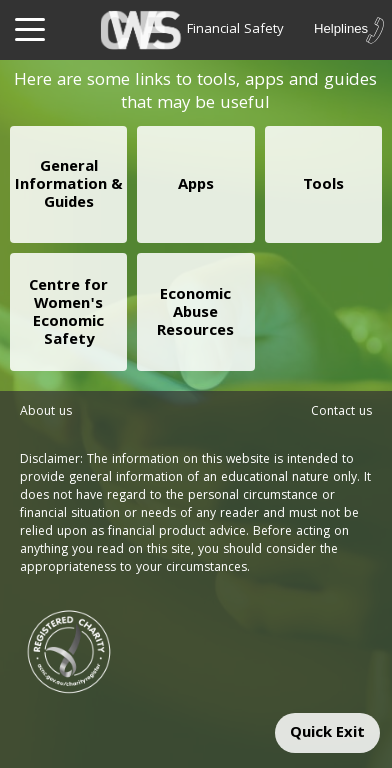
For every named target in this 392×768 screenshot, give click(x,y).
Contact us (341, 412)
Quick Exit (327, 734)
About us (46, 412)
